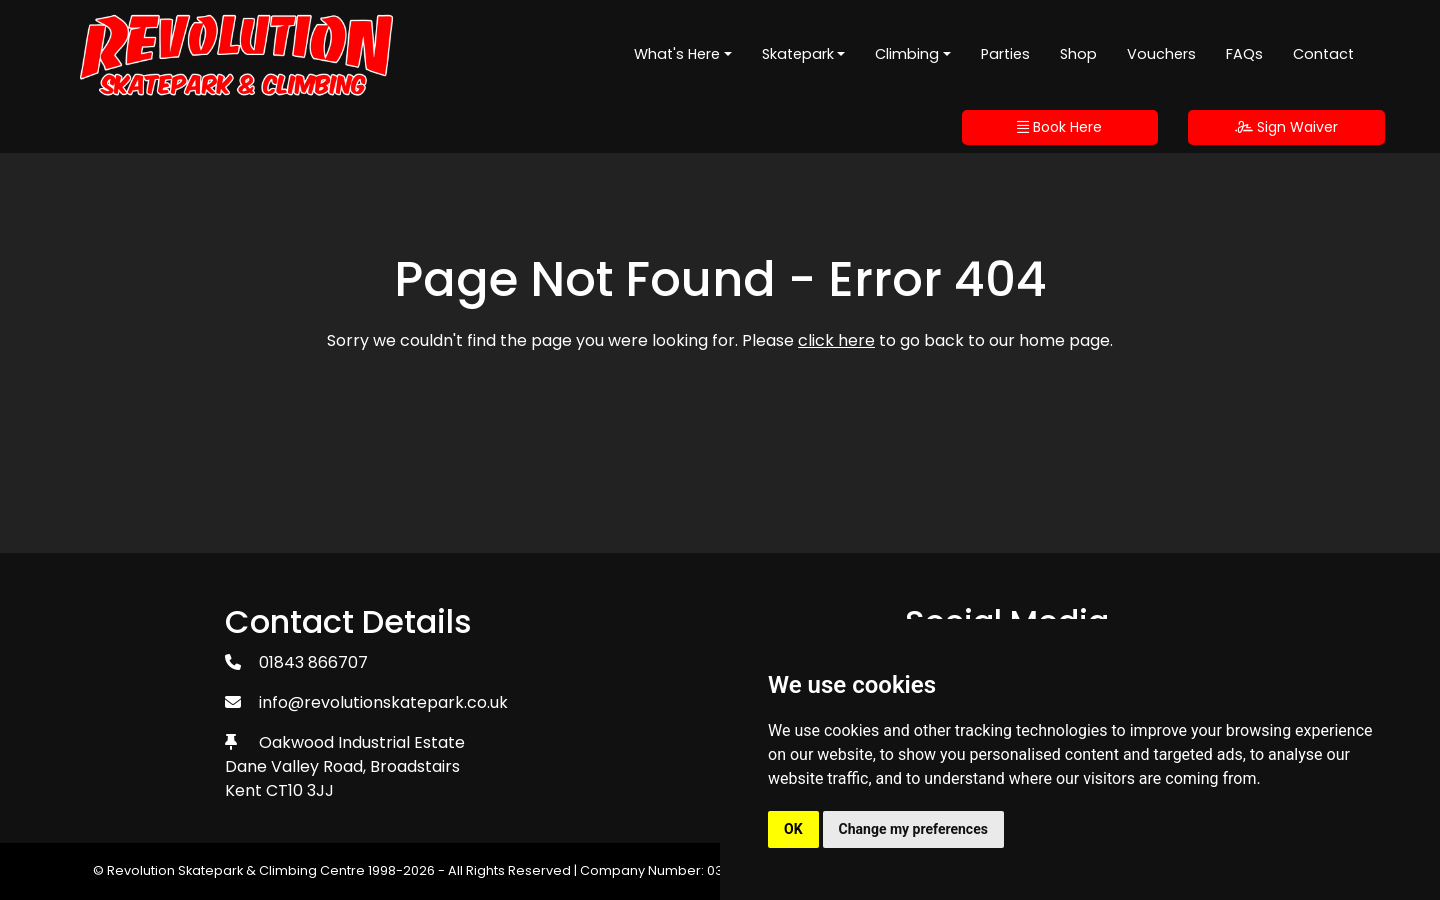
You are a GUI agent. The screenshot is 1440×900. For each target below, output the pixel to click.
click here (836, 340)
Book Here (1059, 127)
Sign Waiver (1286, 127)
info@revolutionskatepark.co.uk (383, 702)
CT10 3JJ (300, 790)
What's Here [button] (677, 54)
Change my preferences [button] (913, 829)
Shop (1078, 54)
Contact (1323, 54)
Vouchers (1161, 54)
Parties (1005, 54)
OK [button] (793, 829)
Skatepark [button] (798, 54)
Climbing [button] (907, 54)
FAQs (1244, 54)
